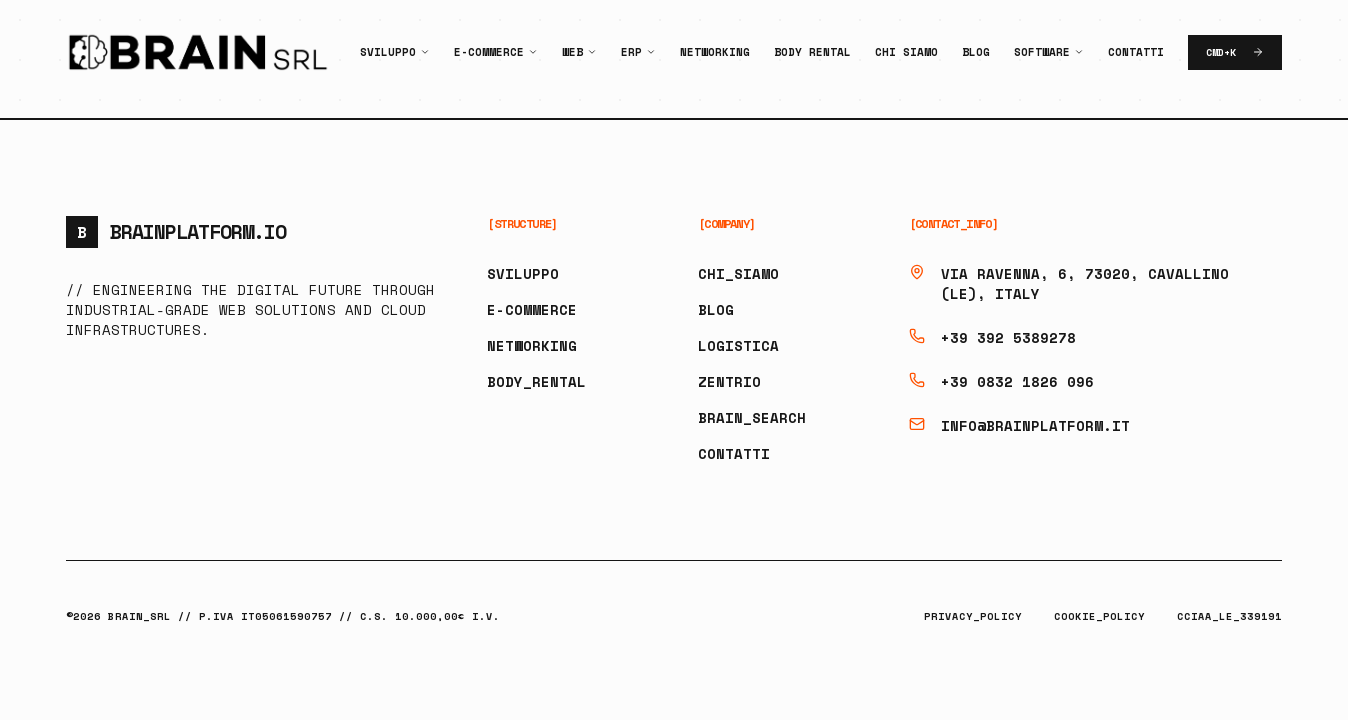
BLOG (716, 309)
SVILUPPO (523, 273)
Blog (976, 52)
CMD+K (1235, 52)
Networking (715, 52)
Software (1042, 52)
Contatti (1136, 52)
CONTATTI (734, 453)
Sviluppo (388, 52)
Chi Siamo (906, 52)
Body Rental (812, 52)
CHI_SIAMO (738, 273)
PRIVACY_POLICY (973, 616)
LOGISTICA (738, 345)
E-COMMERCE (532, 309)
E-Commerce (489, 52)
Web (572, 52)
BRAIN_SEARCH (752, 417)
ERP (631, 52)
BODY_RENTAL (536, 381)
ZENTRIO (729, 381)
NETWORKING (532, 345)
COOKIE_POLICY (1099, 616)
